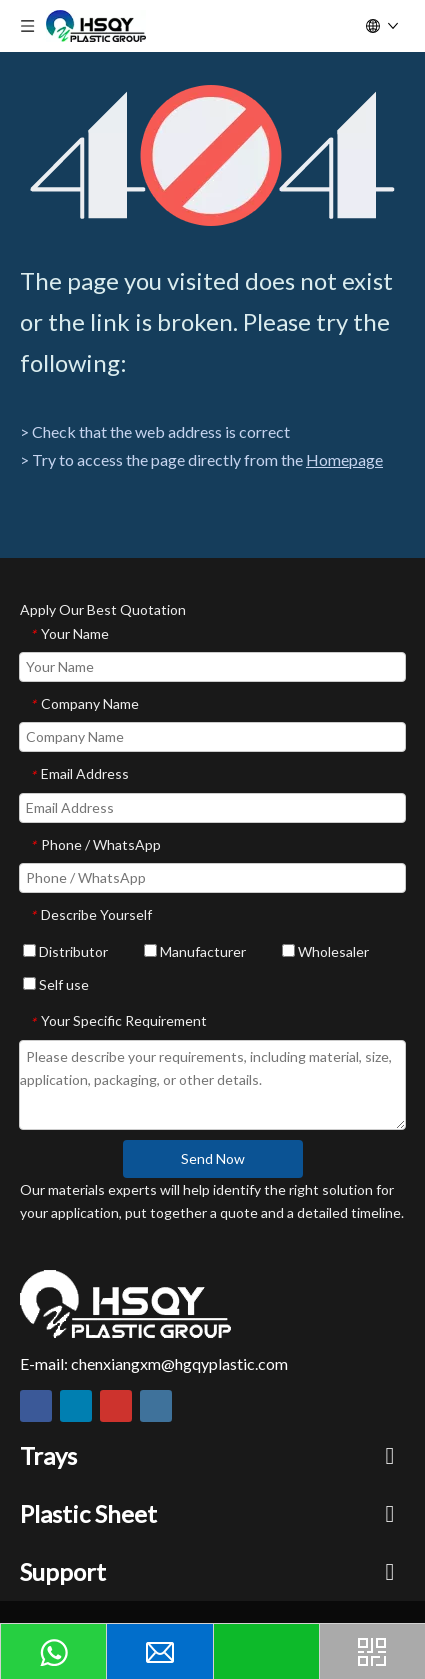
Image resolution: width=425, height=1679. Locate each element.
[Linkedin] (76, 1406)
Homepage (344, 459)
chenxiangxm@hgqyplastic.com (179, 1363)
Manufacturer (195, 951)
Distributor (65, 951)
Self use (56, 984)
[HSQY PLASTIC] (125, 1304)
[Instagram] (156, 1406)
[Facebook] (36, 1406)
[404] (212, 155)
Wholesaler (325, 951)
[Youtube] (116, 1406)
